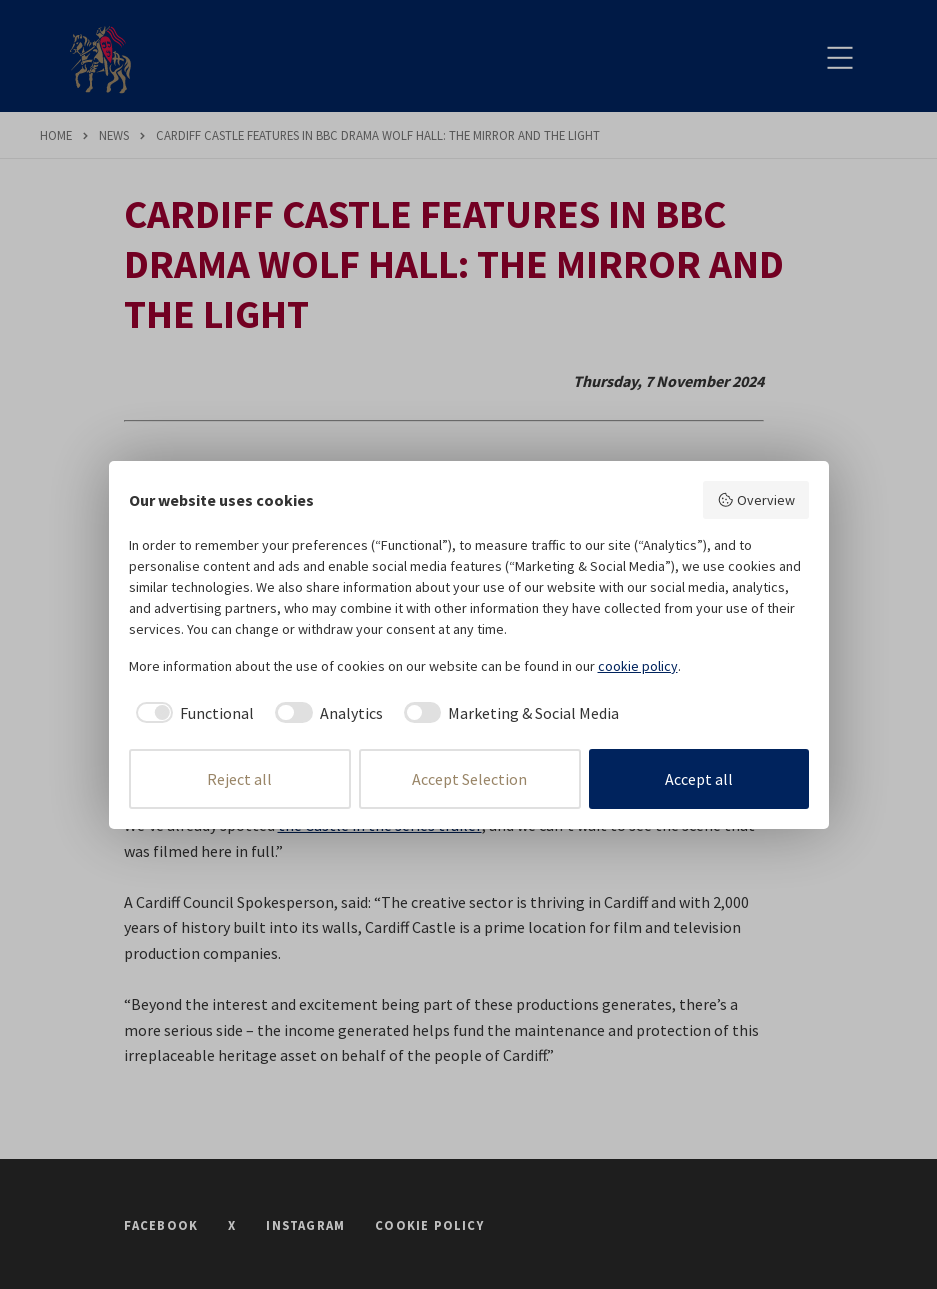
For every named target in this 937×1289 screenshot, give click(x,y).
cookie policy (638, 666)
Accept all (699, 779)
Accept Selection (469, 779)
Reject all (239, 779)
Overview (756, 500)
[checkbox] (192, 713)
